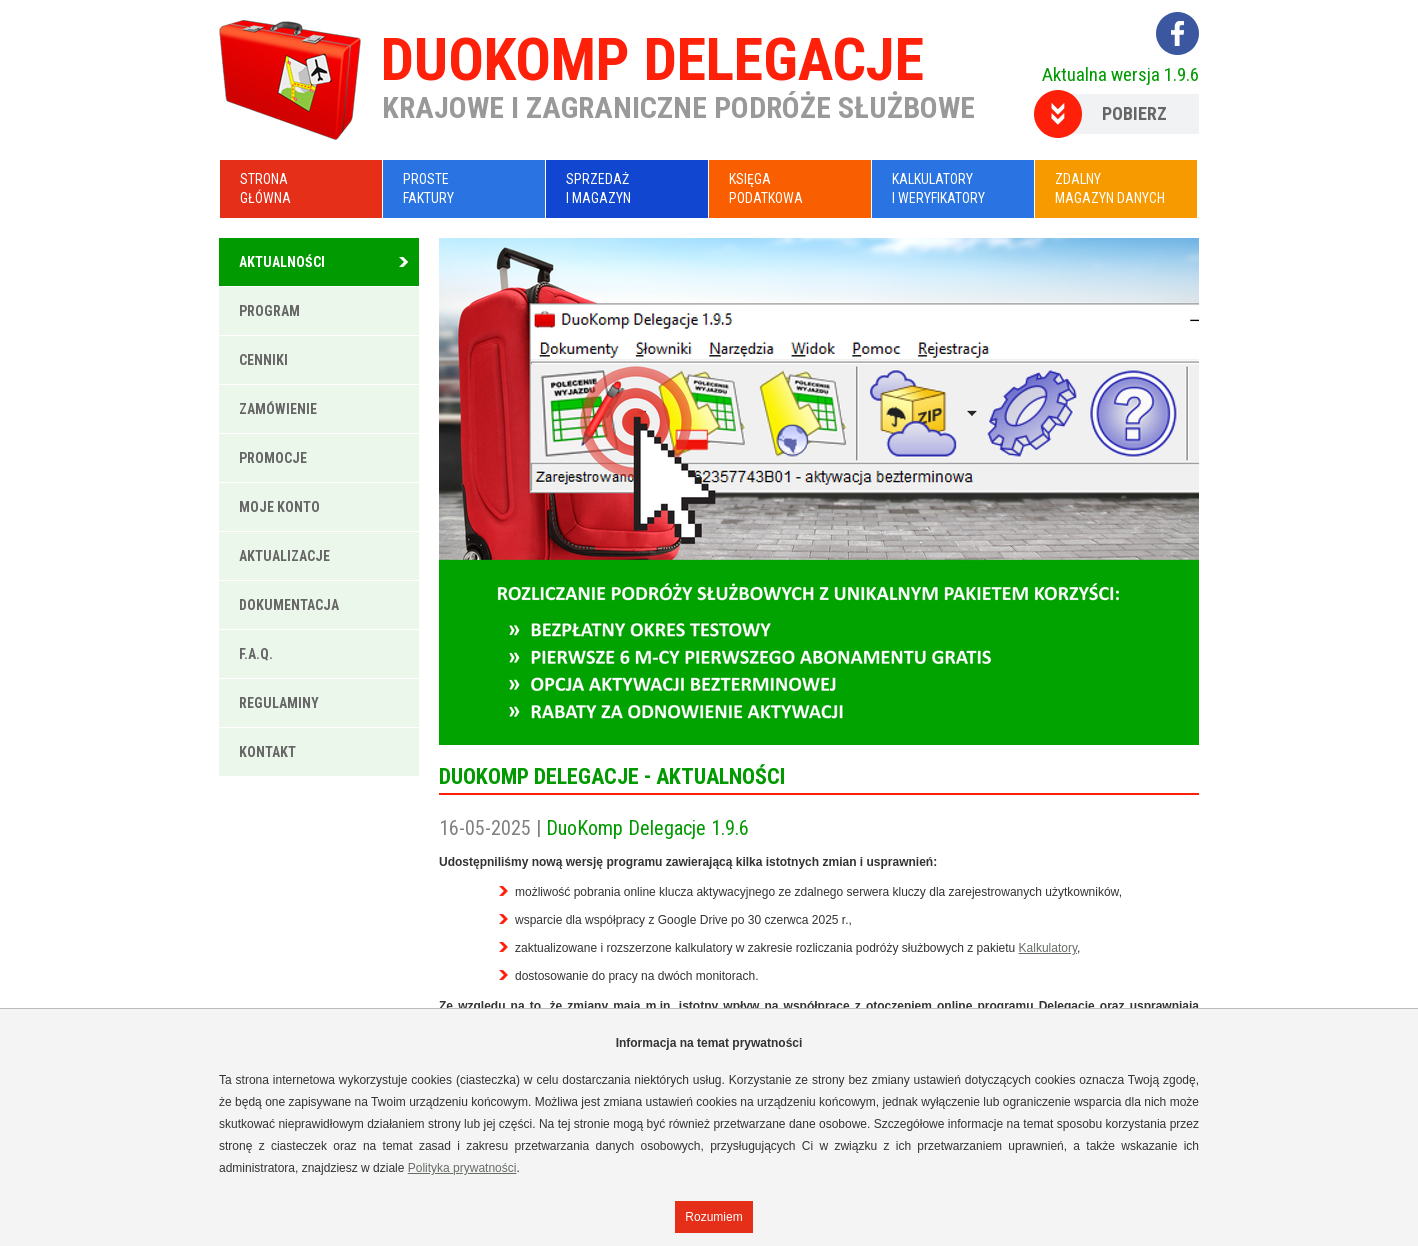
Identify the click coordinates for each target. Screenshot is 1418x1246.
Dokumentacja (289, 605)
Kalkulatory (1048, 948)
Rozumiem (713, 1217)
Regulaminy (279, 703)
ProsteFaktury (428, 188)
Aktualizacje (284, 556)
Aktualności (282, 262)
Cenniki (263, 360)
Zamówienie (278, 409)
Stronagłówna (265, 188)
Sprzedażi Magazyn (598, 188)
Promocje (273, 458)
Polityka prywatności (462, 1168)
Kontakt (267, 752)
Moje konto (279, 507)
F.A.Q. (256, 654)
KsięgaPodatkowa (766, 188)
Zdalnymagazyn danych (1110, 188)
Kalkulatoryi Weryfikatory (938, 188)
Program (269, 311)
